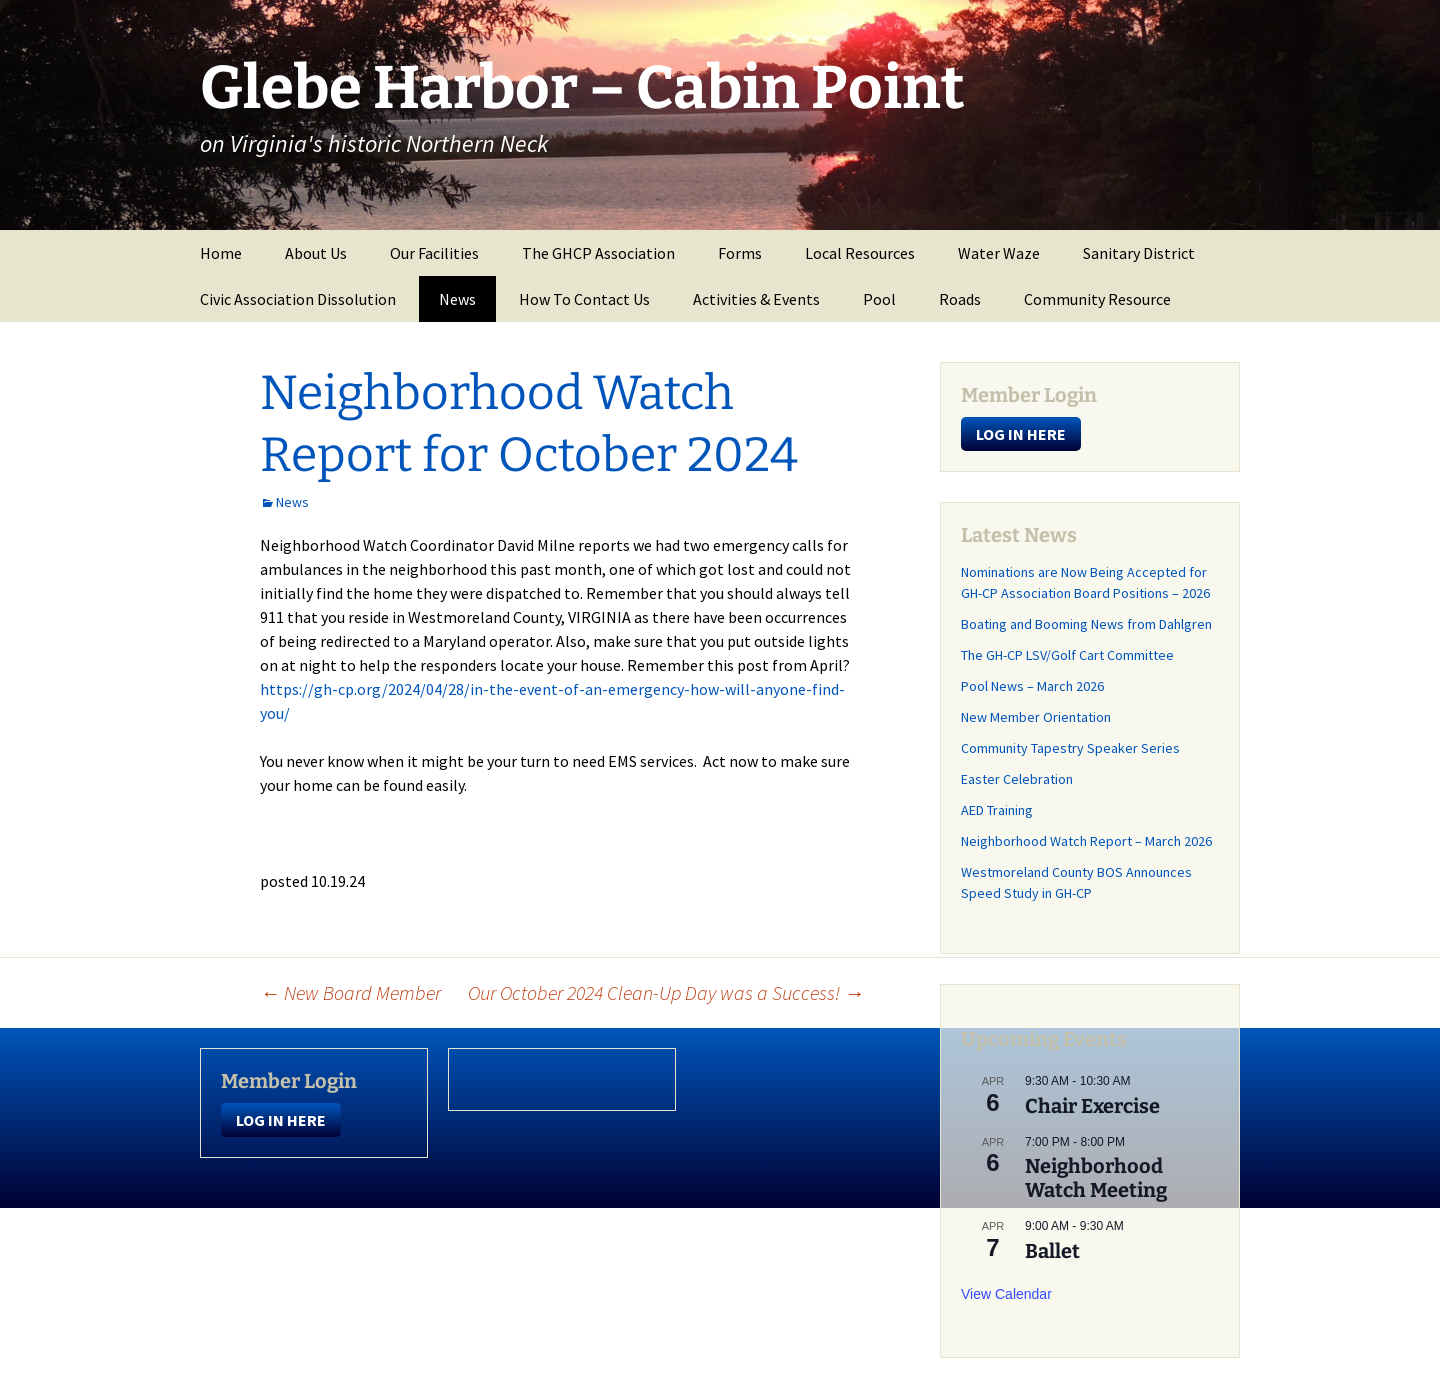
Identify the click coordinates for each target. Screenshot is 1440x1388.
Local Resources (860, 253)
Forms (740, 253)
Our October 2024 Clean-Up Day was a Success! (666, 992)
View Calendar (1006, 1294)
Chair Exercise (1092, 1106)
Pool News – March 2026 (1032, 686)
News (457, 299)
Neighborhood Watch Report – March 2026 (1086, 841)
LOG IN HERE (1021, 434)
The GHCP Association (598, 253)
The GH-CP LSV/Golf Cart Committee (1067, 655)
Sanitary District (1139, 253)
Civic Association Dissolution (298, 299)
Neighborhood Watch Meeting (1096, 1178)
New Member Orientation (1036, 717)
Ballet (1052, 1251)
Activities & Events (756, 299)
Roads (960, 299)
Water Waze (999, 253)
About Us (316, 253)
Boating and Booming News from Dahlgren (1086, 624)
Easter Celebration (1017, 779)
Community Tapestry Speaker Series (1070, 748)
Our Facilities (434, 253)
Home (221, 253)
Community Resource (1097, 299)
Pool (879, 299)
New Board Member (350, 992)
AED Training (997, 810)
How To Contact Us (584, 299)
